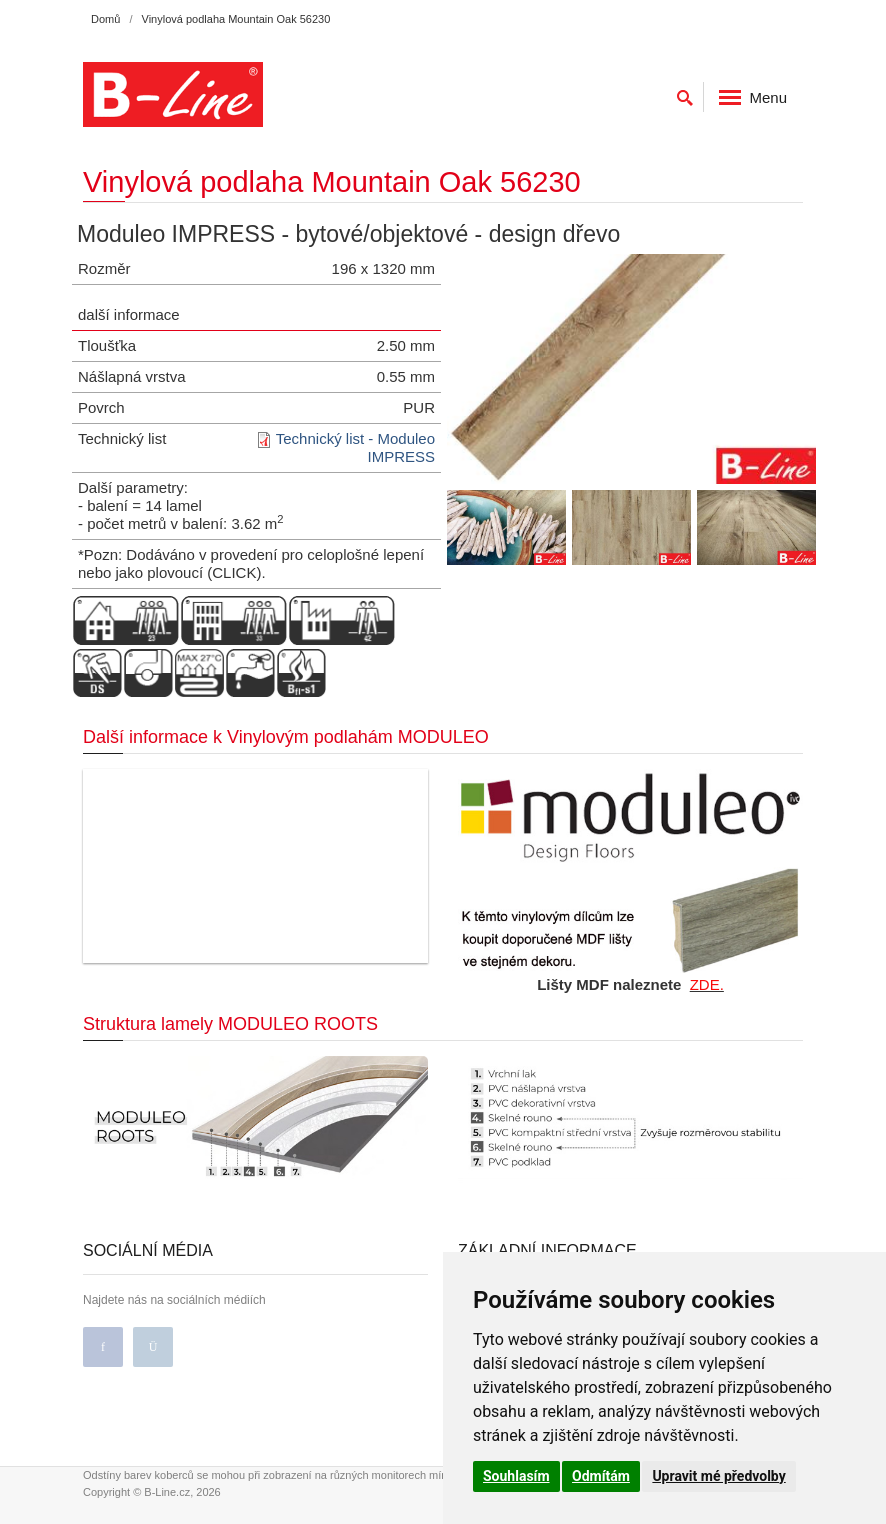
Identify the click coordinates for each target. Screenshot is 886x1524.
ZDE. (707, 984)
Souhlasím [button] (516, 1476)
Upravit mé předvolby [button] (718, 1476)
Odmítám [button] (601, 1476)
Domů (105, 19)
